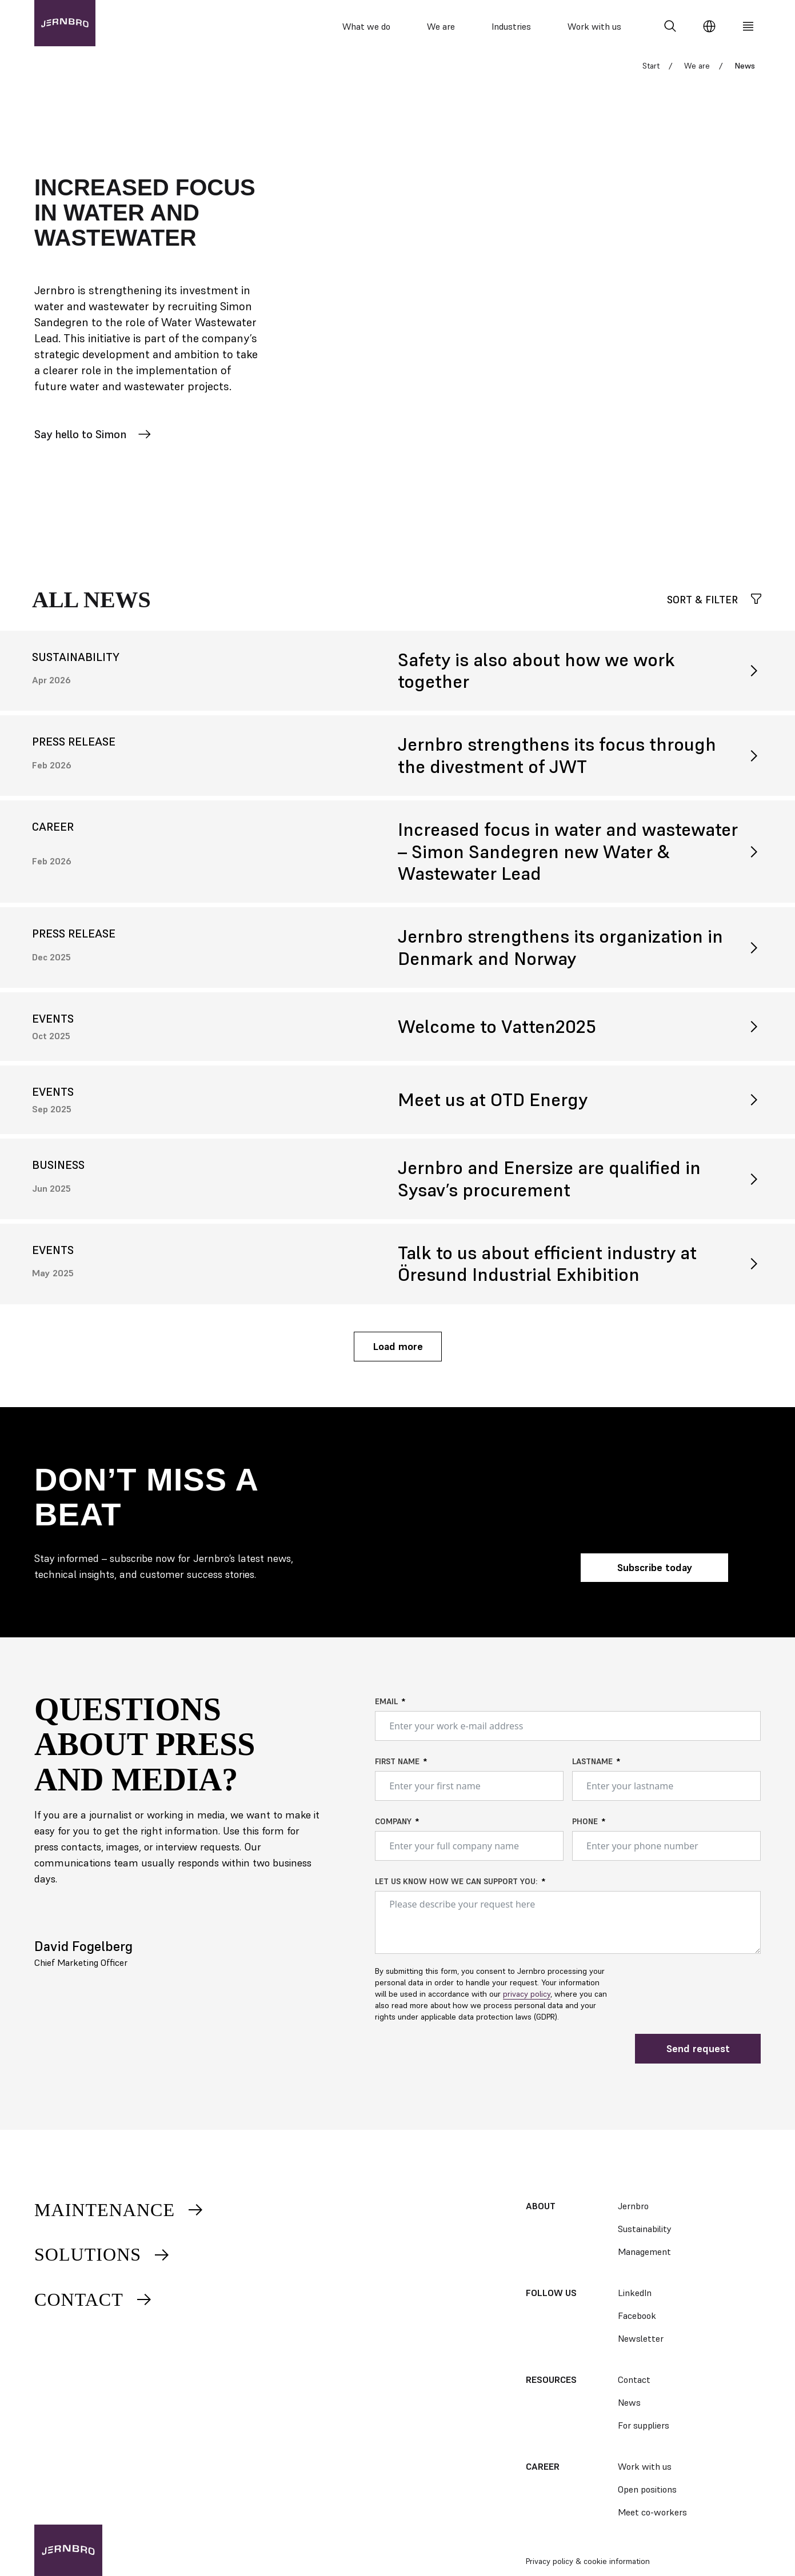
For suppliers (643, 2425)
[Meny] (748, 26)
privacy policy (526, 1999)
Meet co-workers (652, 2512)
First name (397, 1766)
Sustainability (645, 2228)
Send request (698, 2053)
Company (393, 1826)
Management (644, 2251)
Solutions (102, 2254)
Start (651, 71)
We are (441, 26)
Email (386, 1706)
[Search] (670, 26)
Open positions (647, 2489)
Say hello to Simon (92, 439)
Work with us (594, 26)
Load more (398, 1351)
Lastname (592, 1766)
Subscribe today (654, 1572)
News (629, 2402)
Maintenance (119, 2210)
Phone (585, 1826)
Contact (93, 2299)
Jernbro (633, 2206)
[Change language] (709, 26)
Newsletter (641, 2338)
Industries (511, 26)
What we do (366, 26)
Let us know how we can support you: (456, 1886)
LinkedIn (635, 2292)
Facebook (637, 2315)
